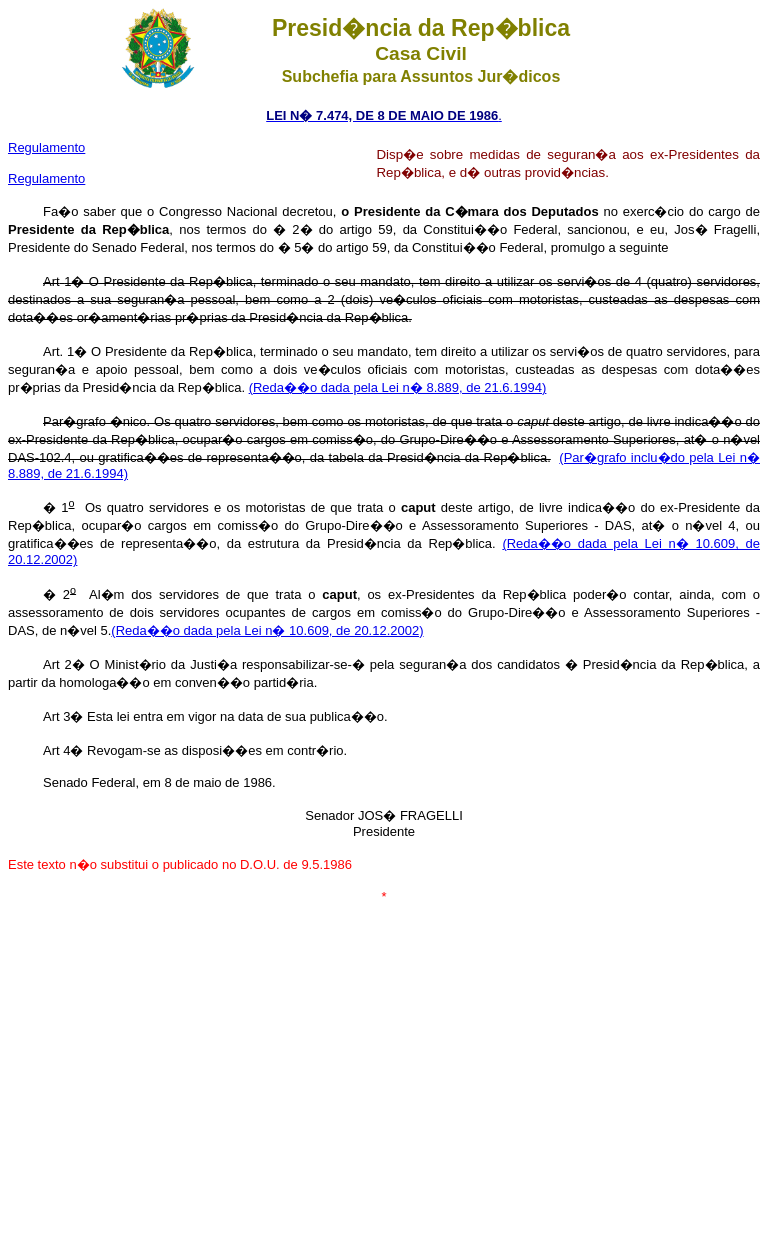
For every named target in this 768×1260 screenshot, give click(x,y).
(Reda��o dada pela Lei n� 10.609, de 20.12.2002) (267, 630)
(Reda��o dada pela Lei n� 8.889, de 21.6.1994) (398, 387)
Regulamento (46, 178)
